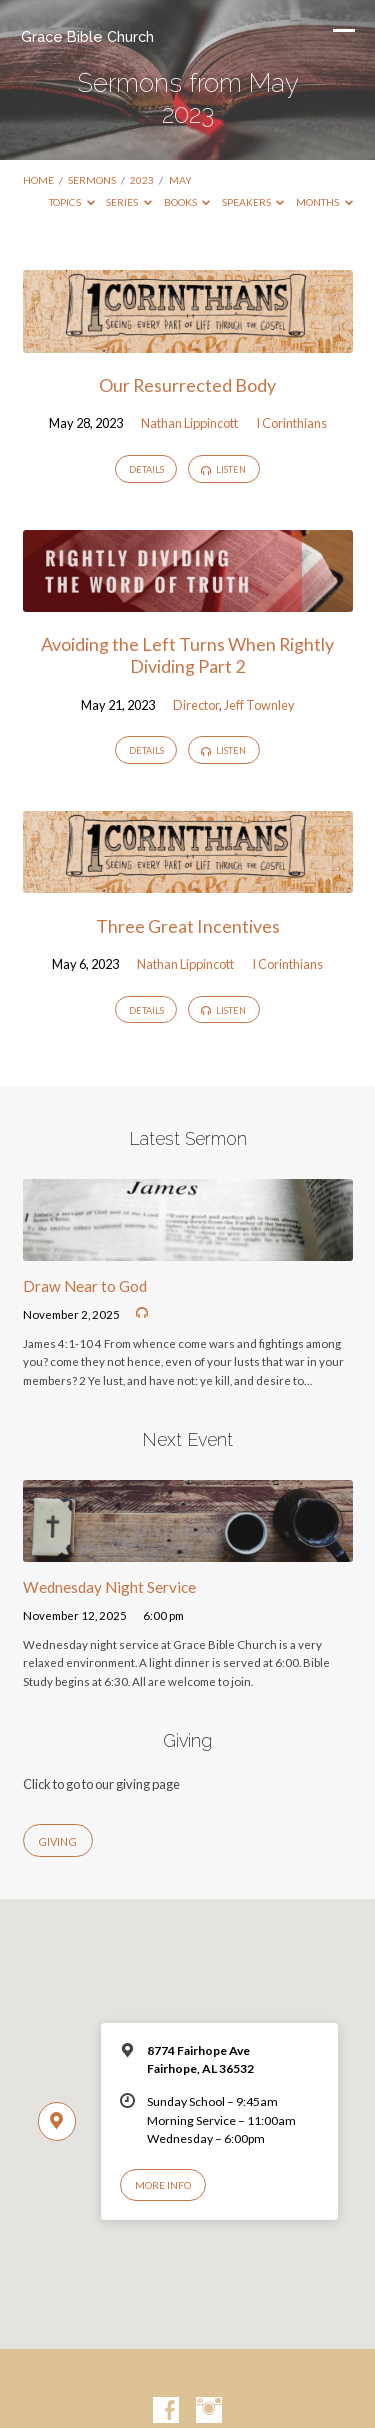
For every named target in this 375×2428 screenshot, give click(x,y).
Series (129, 202)
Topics (72, 202)
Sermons (92, 180)
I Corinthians (291, 423)
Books (187, 202)
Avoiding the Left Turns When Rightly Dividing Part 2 (187, 655)
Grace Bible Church (87, 36)
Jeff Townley (259, 705)
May (180, 180)
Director (196, 705)
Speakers (253, 202)
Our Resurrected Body (187, 385)
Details (146, 469)
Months (324, 202)
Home (38, 180)
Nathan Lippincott (189, 423)
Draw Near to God (85, 1286)
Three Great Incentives (188, 926)
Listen (223, 470)
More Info (163, 2185)
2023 (142, 180)
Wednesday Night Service (109, 1587)
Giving (57, 1841)
